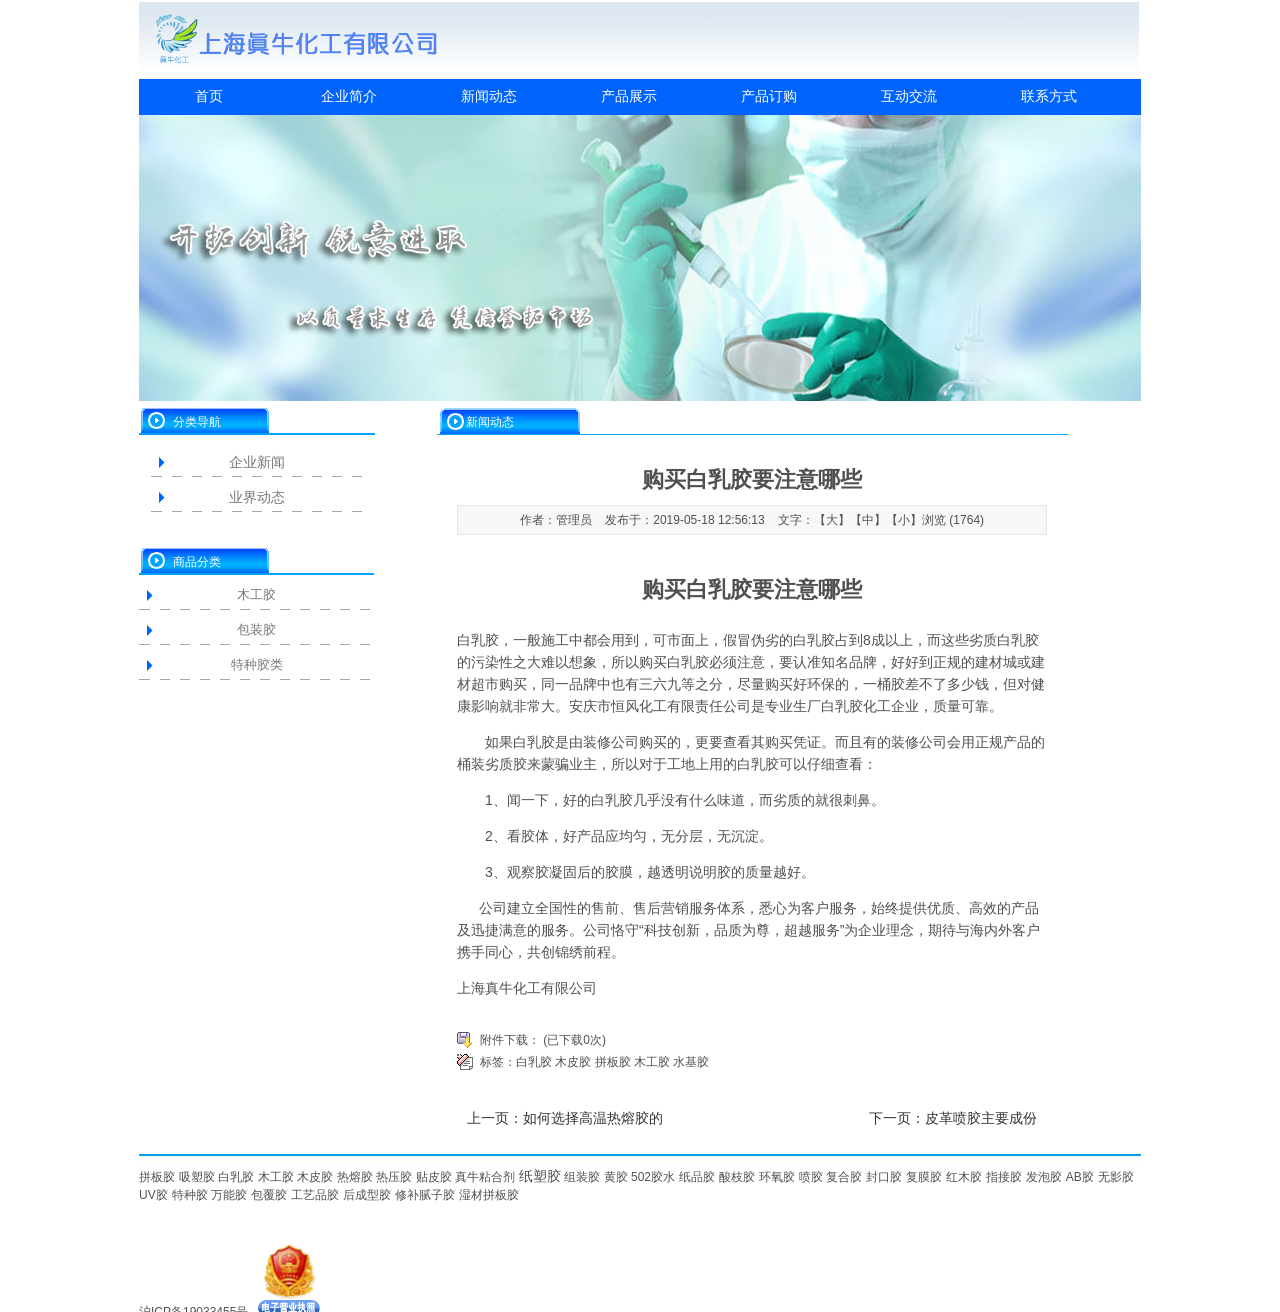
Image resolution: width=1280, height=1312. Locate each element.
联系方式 (1049, 96)
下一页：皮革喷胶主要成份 (953, 1118)
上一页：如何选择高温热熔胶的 (565, 1118)
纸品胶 (697, 1177)
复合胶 (844, 1177)
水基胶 (691, 1062)
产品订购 (769, 96)
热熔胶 (355, 1177)
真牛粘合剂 (485, 1177)
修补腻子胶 (425, 1195)
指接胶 (1004, 1177)
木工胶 (256, 594)
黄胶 (616, 1177)
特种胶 (190, 1195)
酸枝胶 (737, 1177)
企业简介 (349, 96)
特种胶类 (257, 664)
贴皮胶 (434, 1177)
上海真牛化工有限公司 (527, 988)
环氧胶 (777, 1177)
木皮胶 (573, 1062)
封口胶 (884, 1177)
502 (641, 1177)
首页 (209, 96)
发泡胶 (1044, 1177)
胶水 (663, 1177)
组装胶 (582, 1177)
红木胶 (964, 1177)
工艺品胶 (315, 1195)
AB (1074, 1177)
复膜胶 (924, 1177)
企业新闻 (257, 462)
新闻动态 (489, 96)
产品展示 (629, 96)
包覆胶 (269, 1195)
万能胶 (229, 1195)
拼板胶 (613, 1062)
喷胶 (811, 1177)
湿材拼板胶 (489, 1195)
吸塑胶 (197, 1177)
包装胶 (256, 629)
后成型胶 (367, 1195)
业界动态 (257, 497)
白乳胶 (478, 640)
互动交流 (909, 96)
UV (147, 1195)
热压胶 (394, 1177)
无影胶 (1116, 1177)
